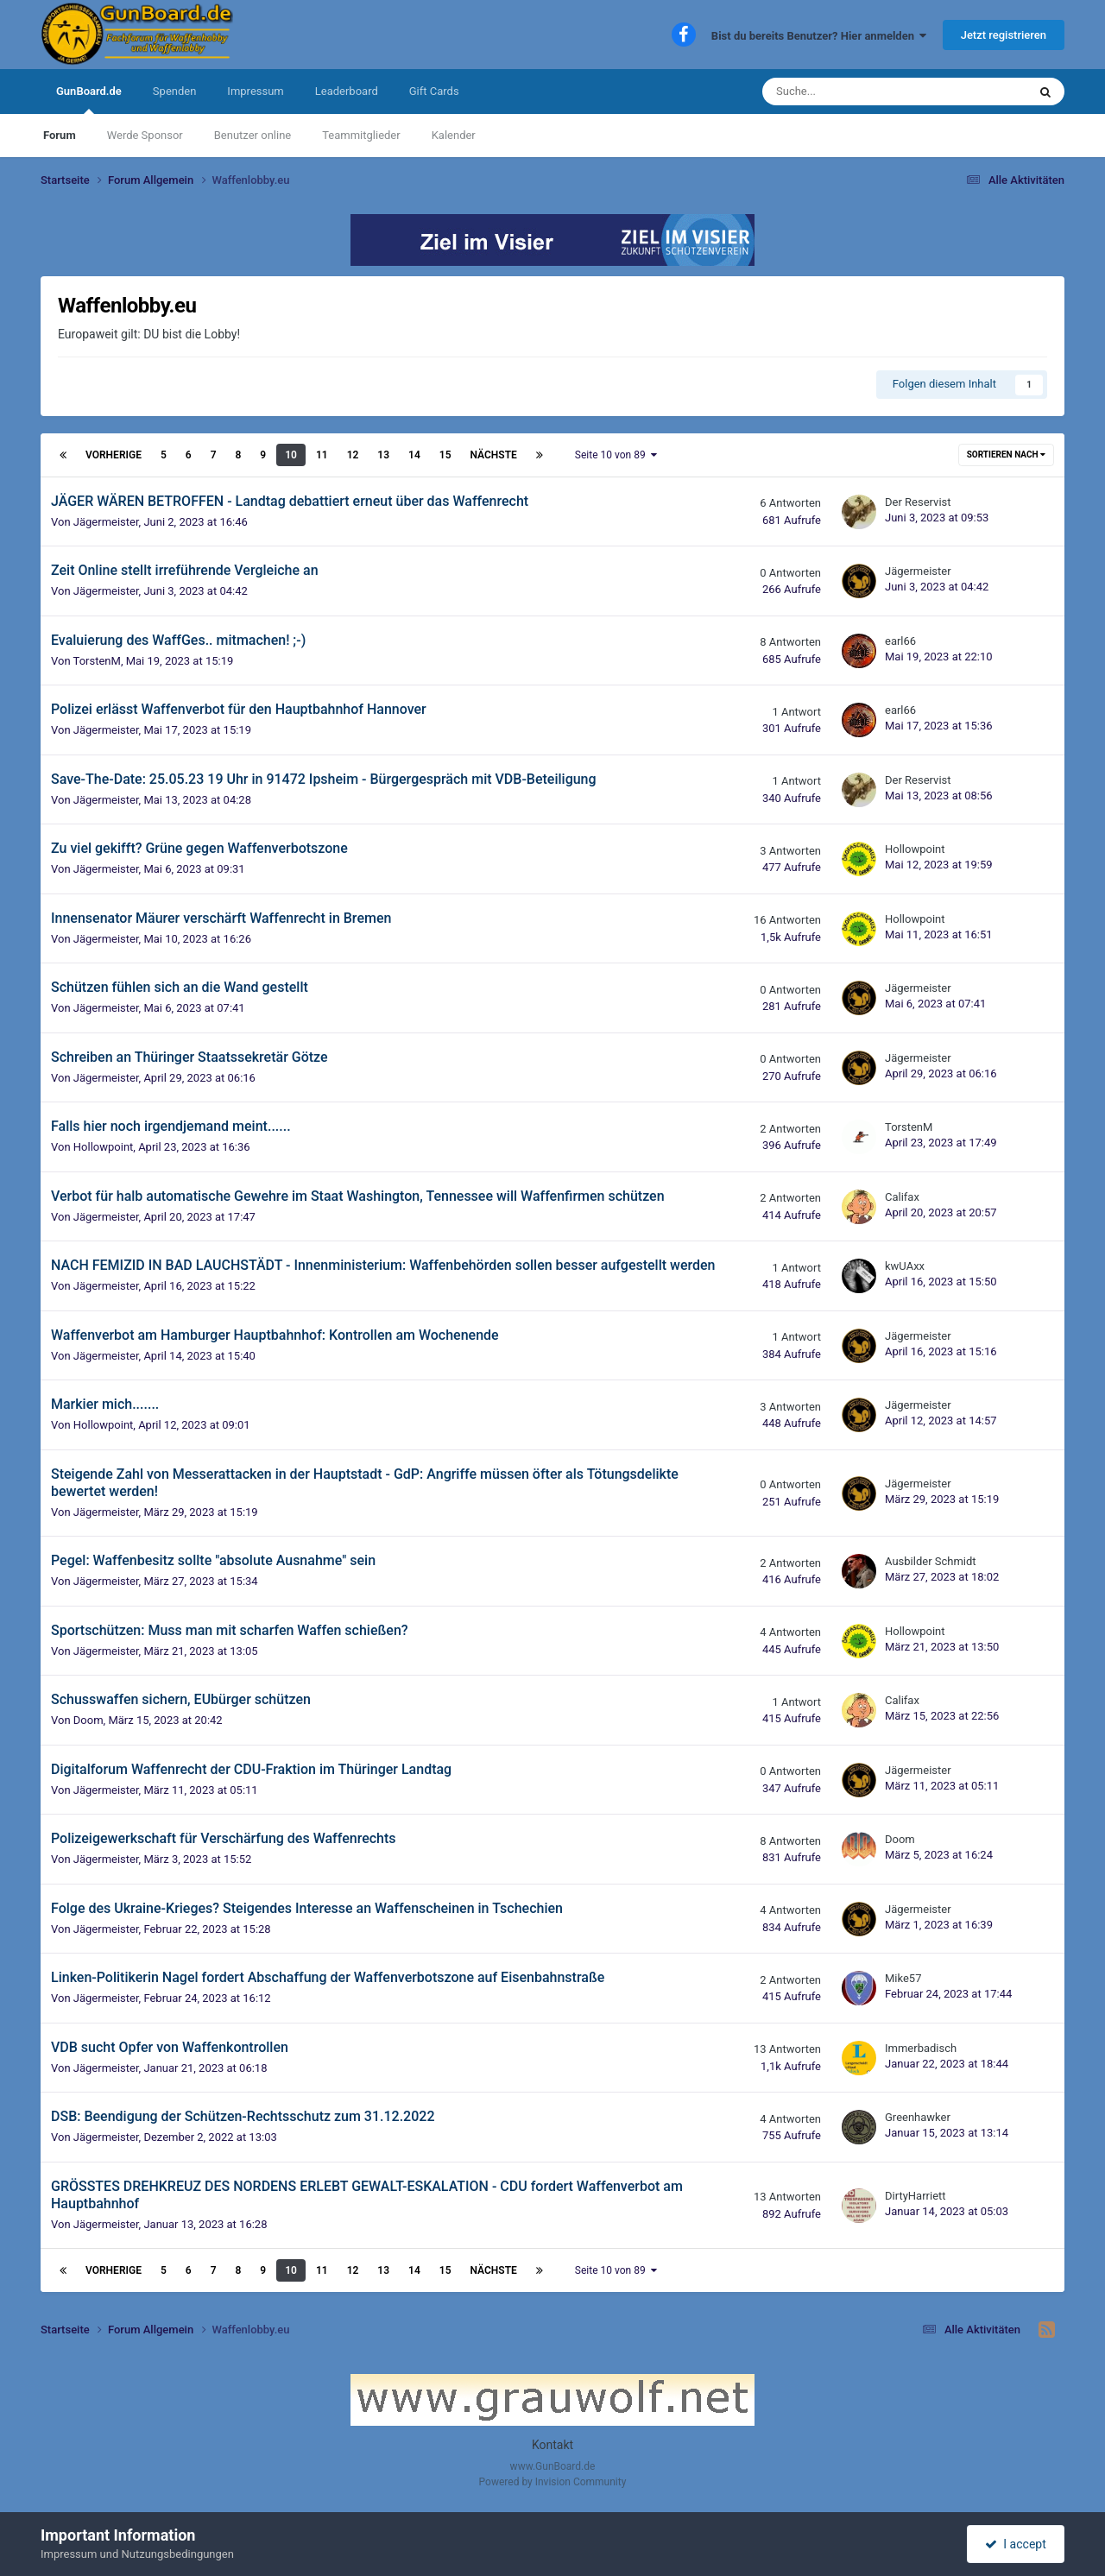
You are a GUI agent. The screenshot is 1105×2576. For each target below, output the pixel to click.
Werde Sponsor (145, 135)
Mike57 (903, 1978)
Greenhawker (917, 2117)
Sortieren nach (1006, 454)
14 (414, 455)
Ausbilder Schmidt (930, 1561)
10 (291, 455)
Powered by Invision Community (553, 2482)
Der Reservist (918, 502)
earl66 (900, 641)
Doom (88, 1720)
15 (445, 455)
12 (353, 455)
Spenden (175, 91)
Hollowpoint (915, 849)
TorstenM (97, 660)
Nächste (493, 455)
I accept (1015, 2544)
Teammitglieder (361, 135)
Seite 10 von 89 (616, 455)
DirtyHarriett (915, 2195)
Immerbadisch (921, 2048)
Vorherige (113, 455)
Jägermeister (106, 521)
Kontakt (552, 2445)
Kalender (454, 135)
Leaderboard (346, 91)
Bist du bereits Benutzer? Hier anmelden (819, 35)
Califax (902, 1196)
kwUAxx (905, 1266)
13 (383, 455)
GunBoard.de (89, 99)
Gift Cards (434, 91)
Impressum (255, 91)
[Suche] (851, 91)
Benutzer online (252, 135)
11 (322, 455)
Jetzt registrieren (1003, 34)
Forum (59, 135)
